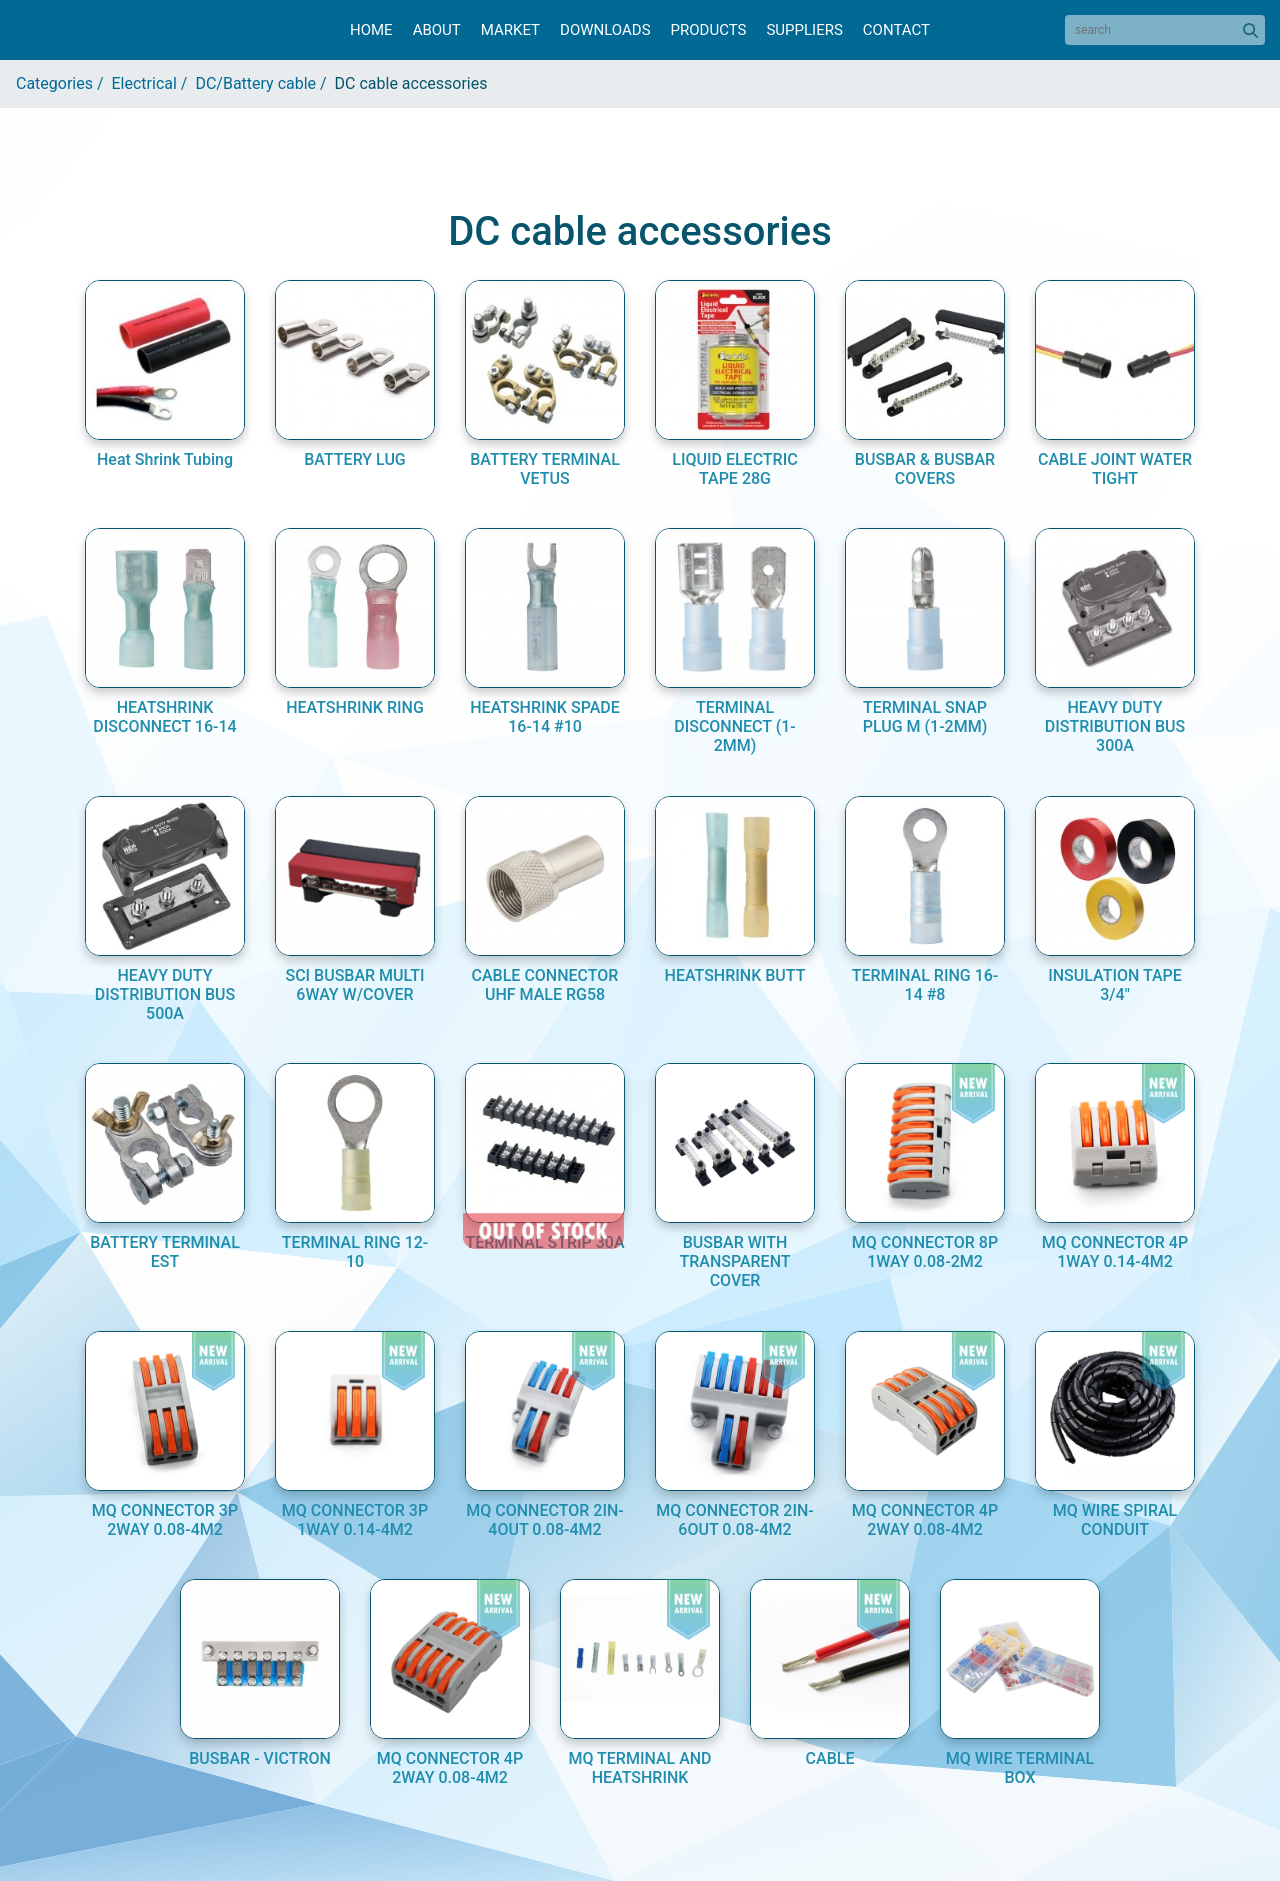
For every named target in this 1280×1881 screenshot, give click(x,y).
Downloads (605, 30)
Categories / (64, 83)
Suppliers (804, 30)
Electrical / (154, 83)
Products (709, 30)
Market (510, 30)
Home (371, 30)
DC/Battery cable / (264, 83)
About (437, 30)
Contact (896, 30)
